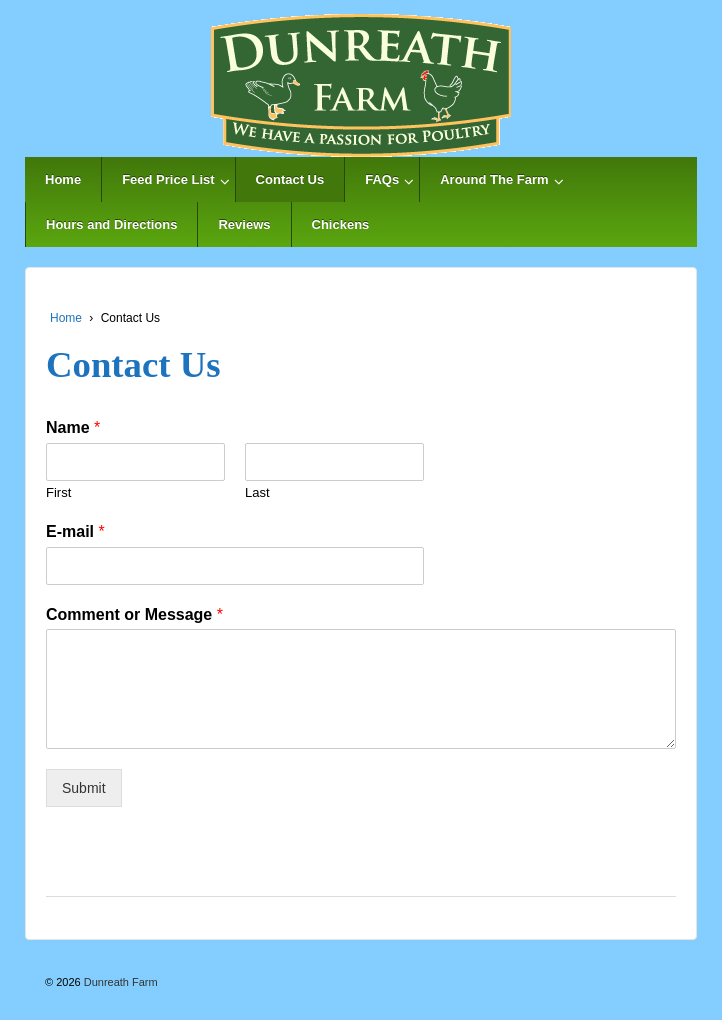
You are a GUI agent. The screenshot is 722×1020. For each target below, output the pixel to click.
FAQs (382, 179)
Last (257, 492)
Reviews (244, 224)
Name (73, 427)
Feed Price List (168, 179)
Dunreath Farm (119, 982)
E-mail (75, 531)
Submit (84, 788)
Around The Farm (494, 179)
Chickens (341, 224)
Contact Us (290, 179)
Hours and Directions (111, 224)
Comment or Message (134, 614)
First (58, 492)
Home (63, 179)
